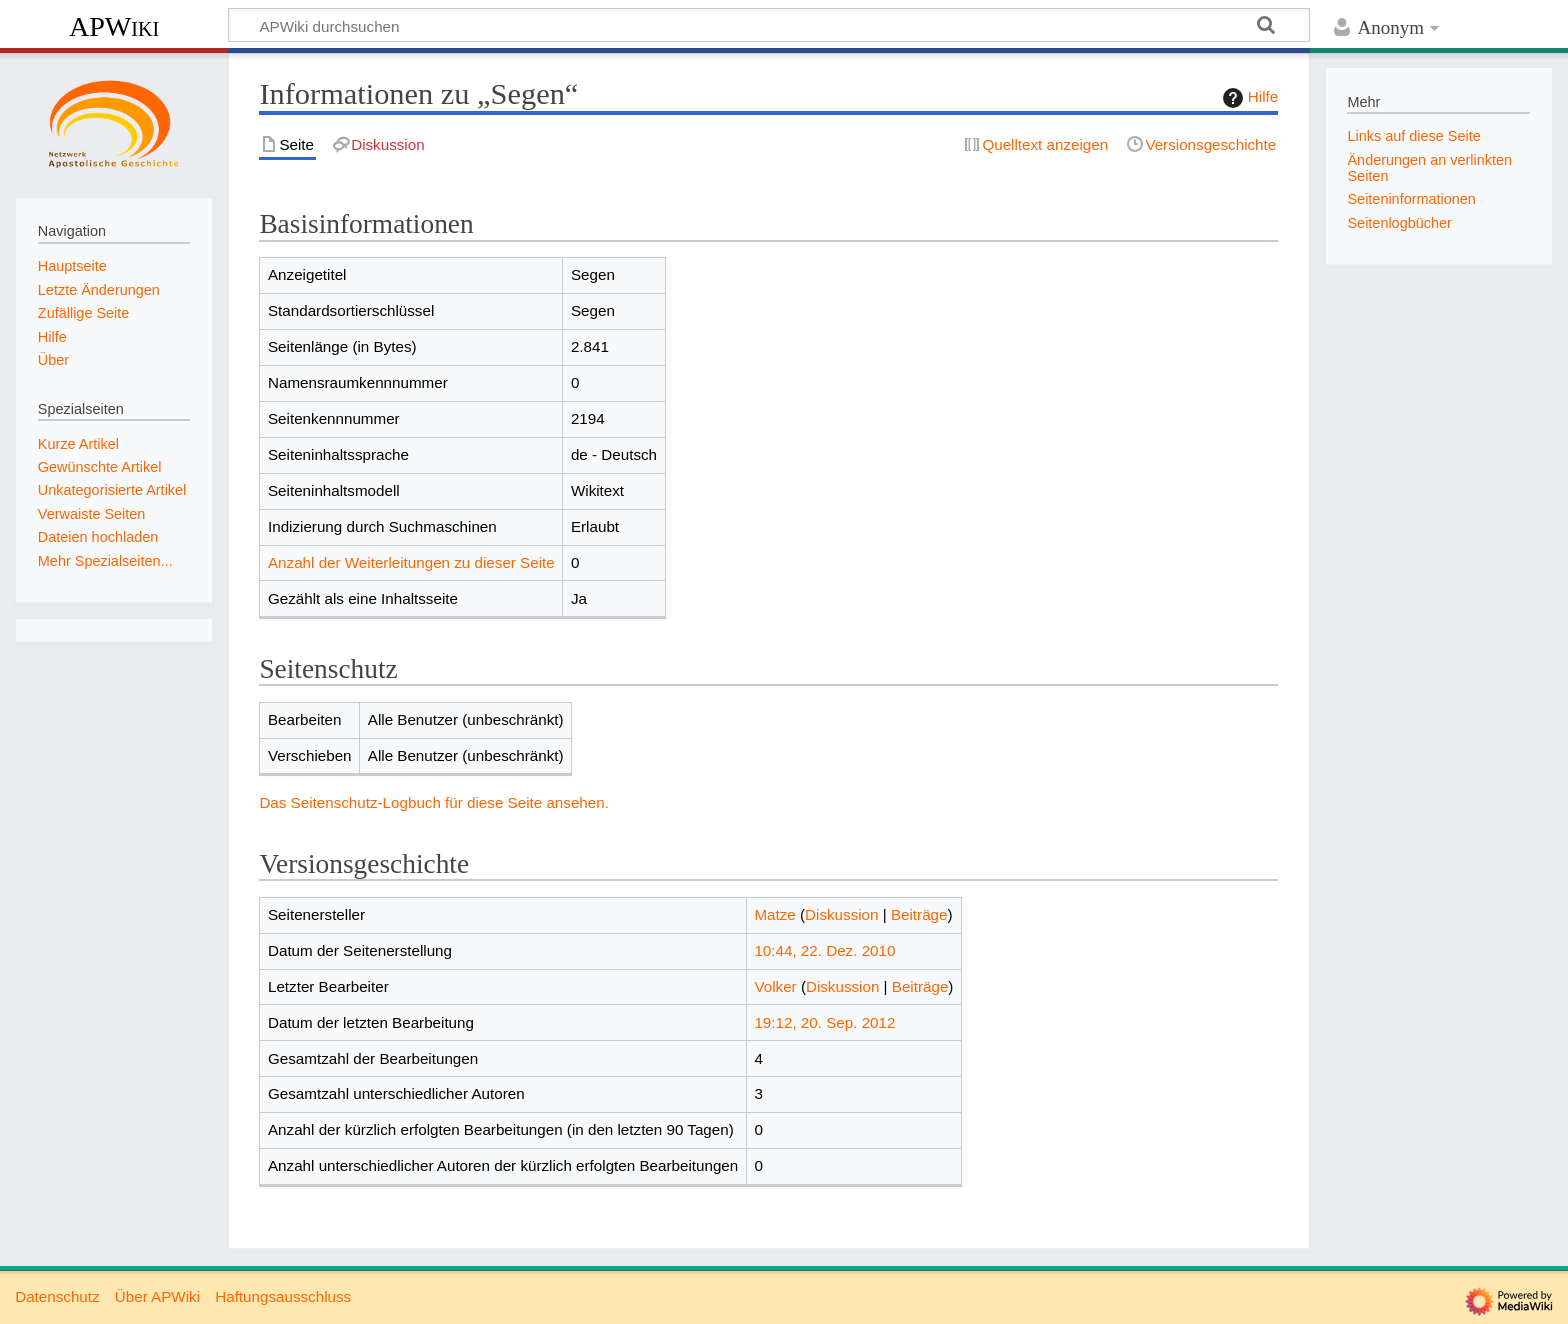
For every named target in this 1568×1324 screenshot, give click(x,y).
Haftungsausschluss (283, 1296)
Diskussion (841, 914)
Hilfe (1248, 98)
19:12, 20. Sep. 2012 (824, 1022)
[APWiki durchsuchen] (769, 25)
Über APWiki (157, 1296)
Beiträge (919, 914)
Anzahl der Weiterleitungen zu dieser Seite (411, 562)
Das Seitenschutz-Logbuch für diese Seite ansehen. (434, 802)
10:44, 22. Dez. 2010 (824, 950)
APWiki (114, 26)
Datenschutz (57, 1296)
